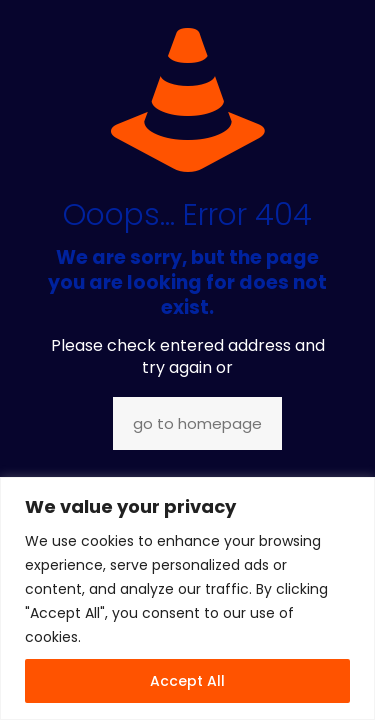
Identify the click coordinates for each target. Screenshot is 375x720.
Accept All (187, 681)
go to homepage (197, 423)
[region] (187, 598)
